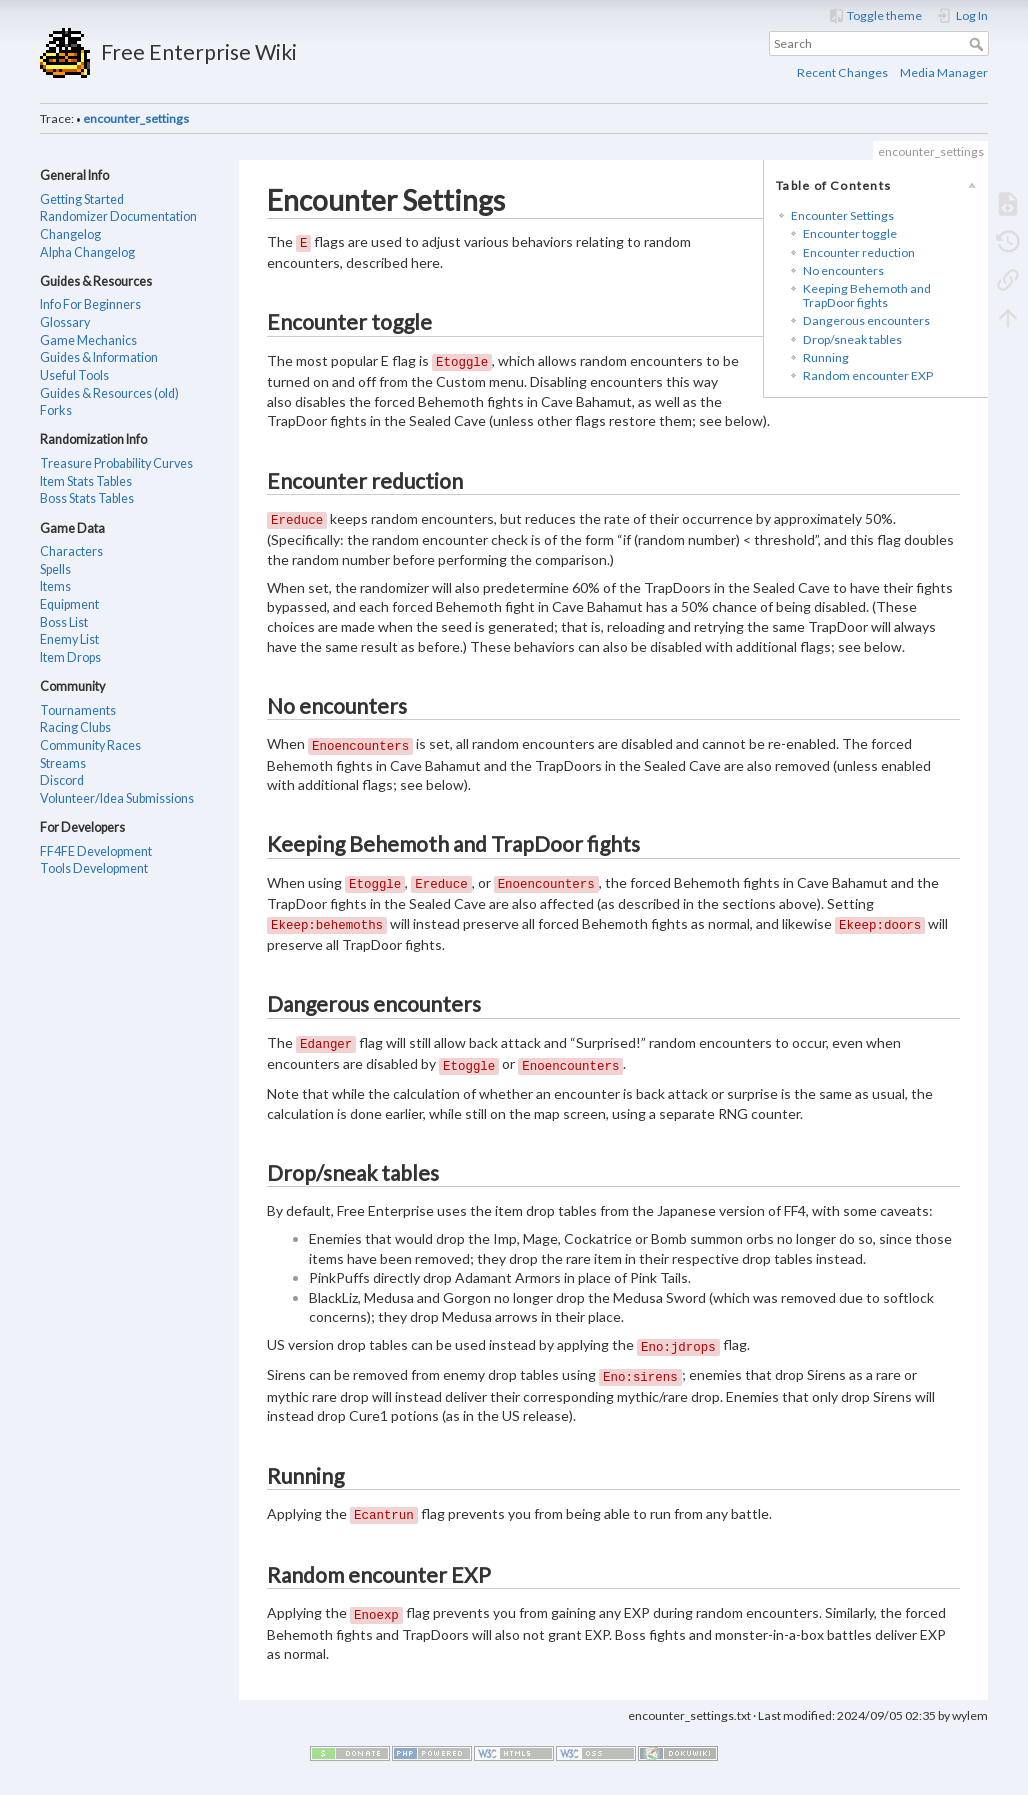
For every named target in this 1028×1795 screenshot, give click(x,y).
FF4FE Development (96, 851)
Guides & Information (99, 357)
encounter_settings (136, 118)
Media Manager (944, 72)
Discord (62, 780)
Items (55, 586)
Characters (71, 551)
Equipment (69, 604)
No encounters (843, 270)
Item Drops (70, 657)
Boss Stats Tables (87, 498)
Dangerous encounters (866, 320)
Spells (55, 569)
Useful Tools (74, 375)
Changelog (70, 234)
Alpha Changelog (87, 252)
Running (826, 357)
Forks (56, 410)
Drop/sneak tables (852, 339)
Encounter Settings (842, 215)
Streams (63, 763)
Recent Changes (842, 72)
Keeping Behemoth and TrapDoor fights (867, 295)
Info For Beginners (90, 304)
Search (978, 44)
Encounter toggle (850, 233)
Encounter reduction (859, 252)
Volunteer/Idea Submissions (117, 798)
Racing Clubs (75, 727)
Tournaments (78, 710)
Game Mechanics (88, 340)
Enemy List (69, 639)
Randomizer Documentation (118, 216)
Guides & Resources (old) (109, 393)
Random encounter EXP (868, 375)
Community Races (90, 745)
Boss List (64, 622)
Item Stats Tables (86, 481)
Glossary (65, 322)
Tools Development (94, 868)
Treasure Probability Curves (116, 463)
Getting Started (82, 199)
